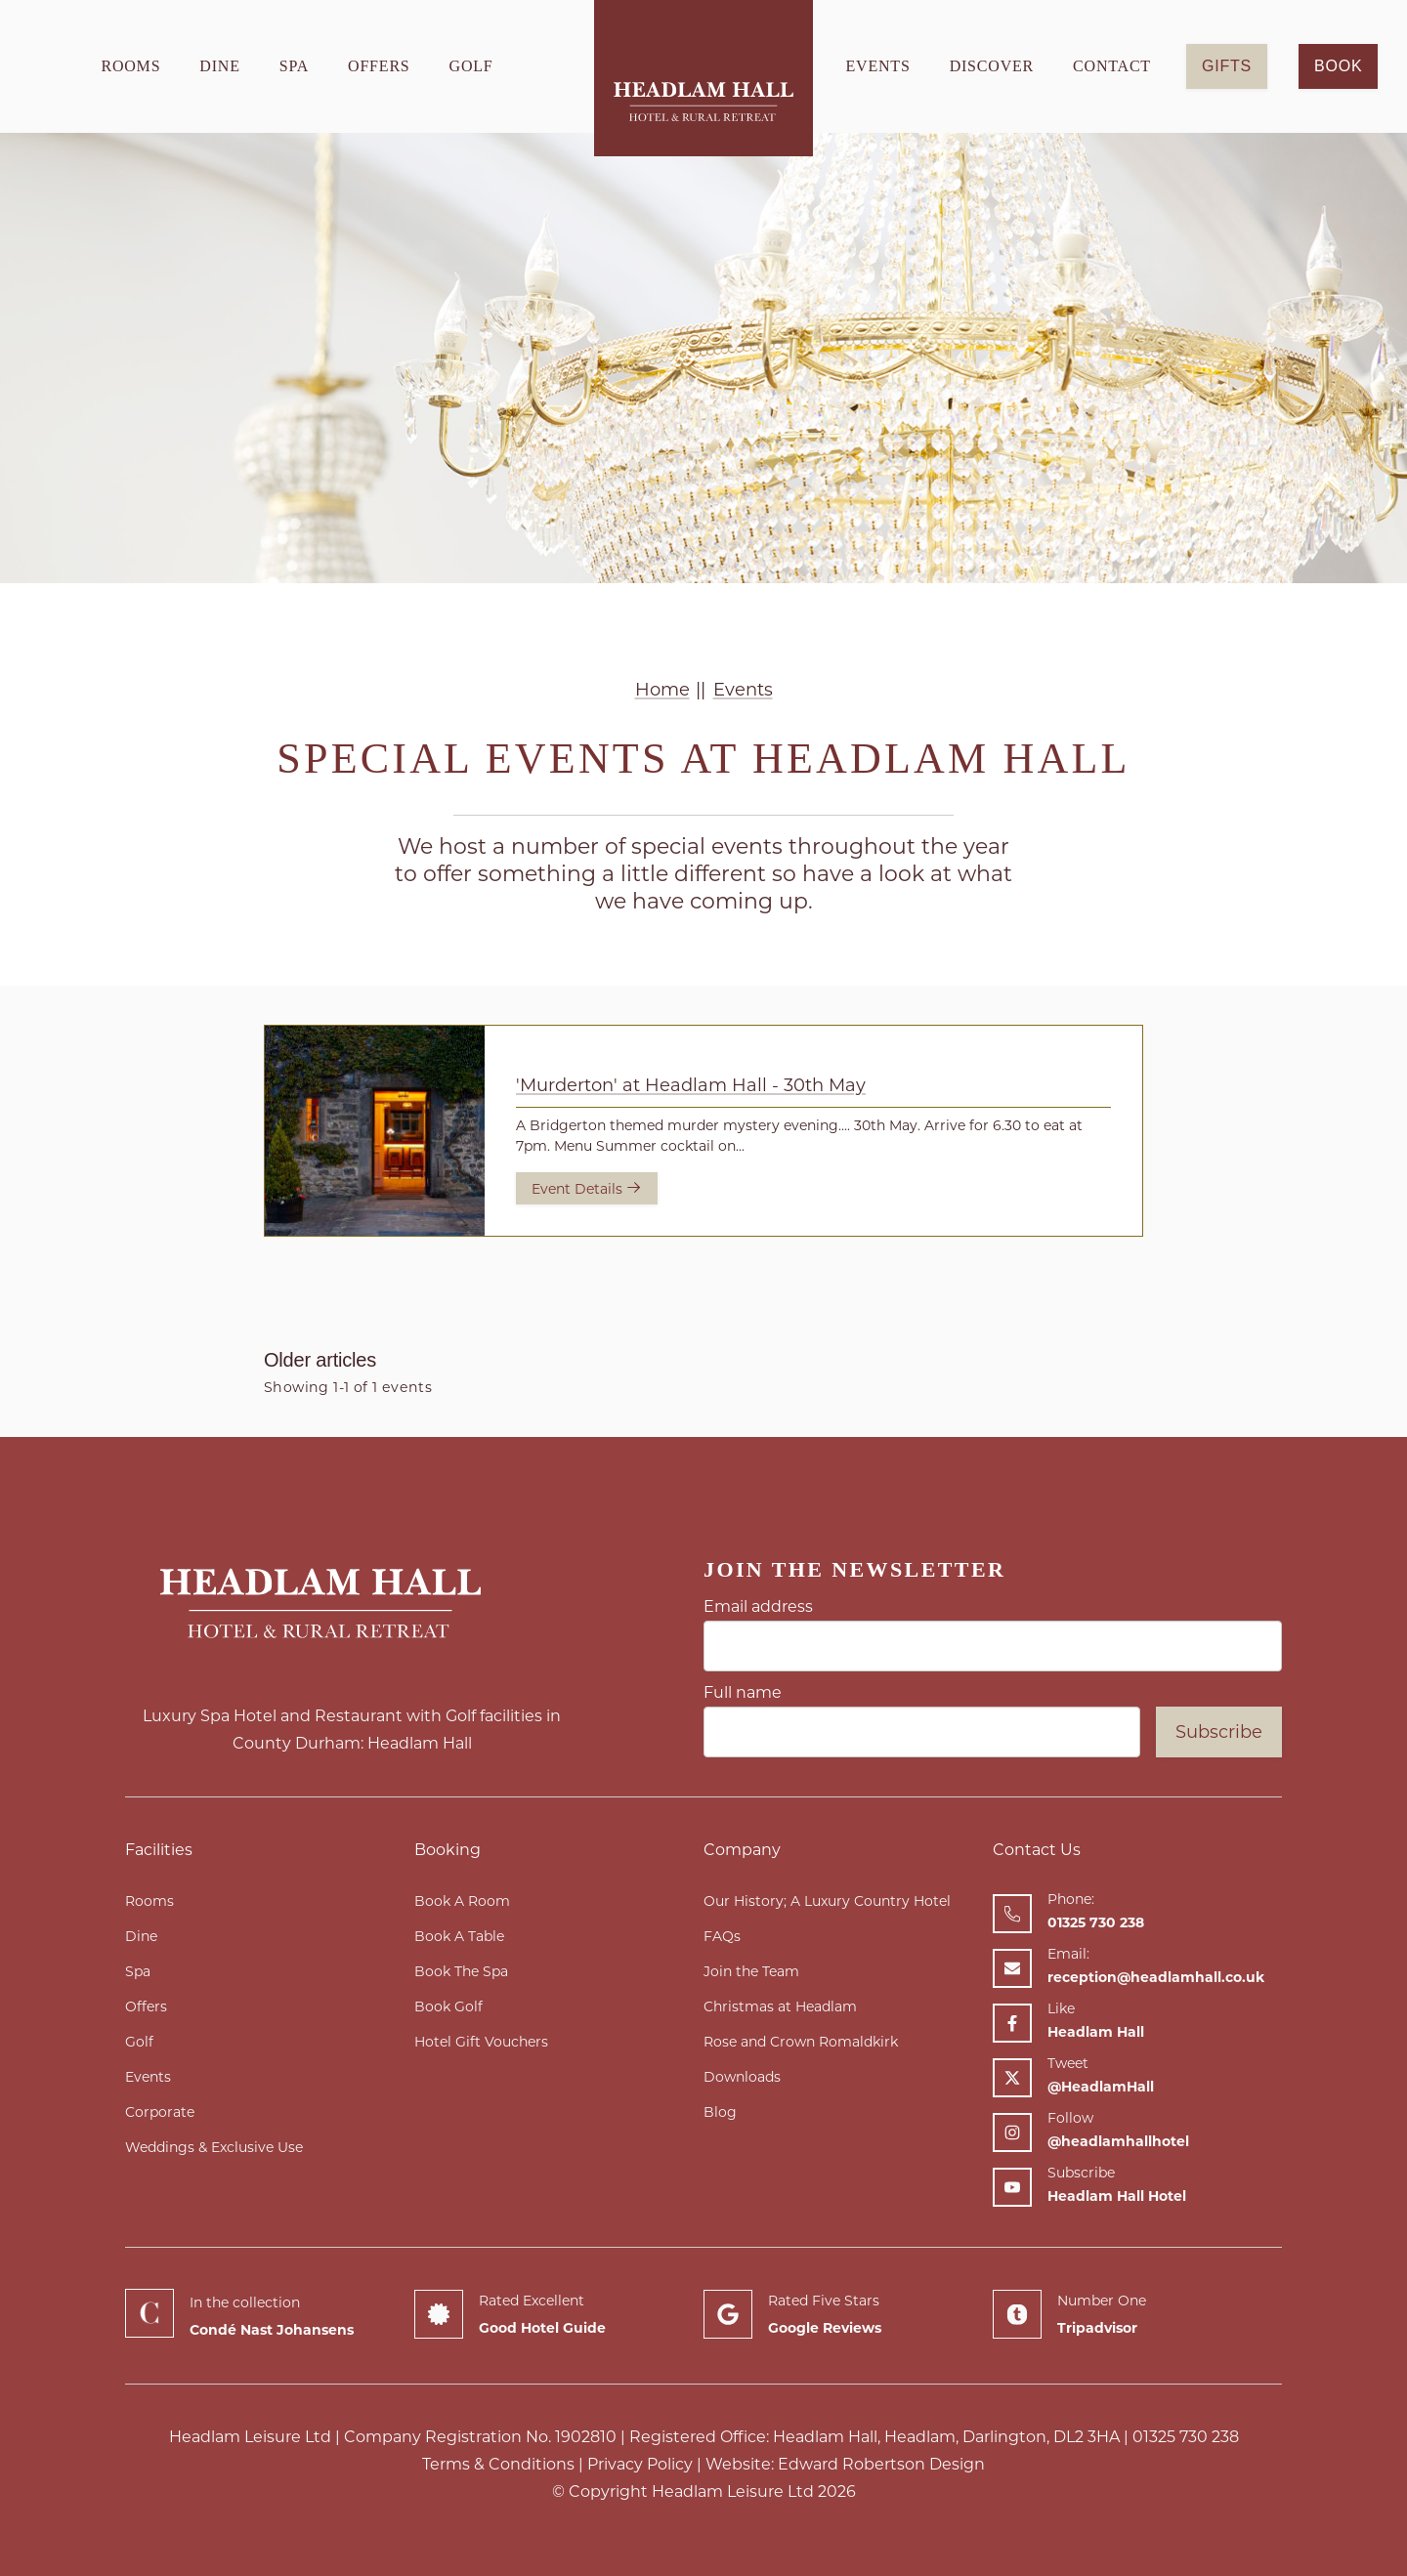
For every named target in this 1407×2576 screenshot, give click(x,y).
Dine (219, 66)
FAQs (722, 1936)
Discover (992, 66)
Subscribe (1218, 1732)
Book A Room (462, 1901)
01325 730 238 (1185, 2437)
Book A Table (459, 1936)
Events (878, 66)
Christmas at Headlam (780, 2006)
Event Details (587, 1188)
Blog (720, 2112)
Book (1338, 66)
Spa (294, 66)
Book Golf (448, 2006)
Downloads (742, 2077)
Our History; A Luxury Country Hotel (827, 1901)
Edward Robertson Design (881, 2464)
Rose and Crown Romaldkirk (801, 2041)
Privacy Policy (640, 2464)
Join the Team (751, 1971)
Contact (1112, 66)
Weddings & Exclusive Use (214, 2147)
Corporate (159, 2112)
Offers (379, 66)
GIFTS (1227, 66)
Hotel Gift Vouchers (481, 2041)
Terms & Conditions (498, 2464)
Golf (471, 66)
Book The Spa (461, 1971)
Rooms (130, 66)
